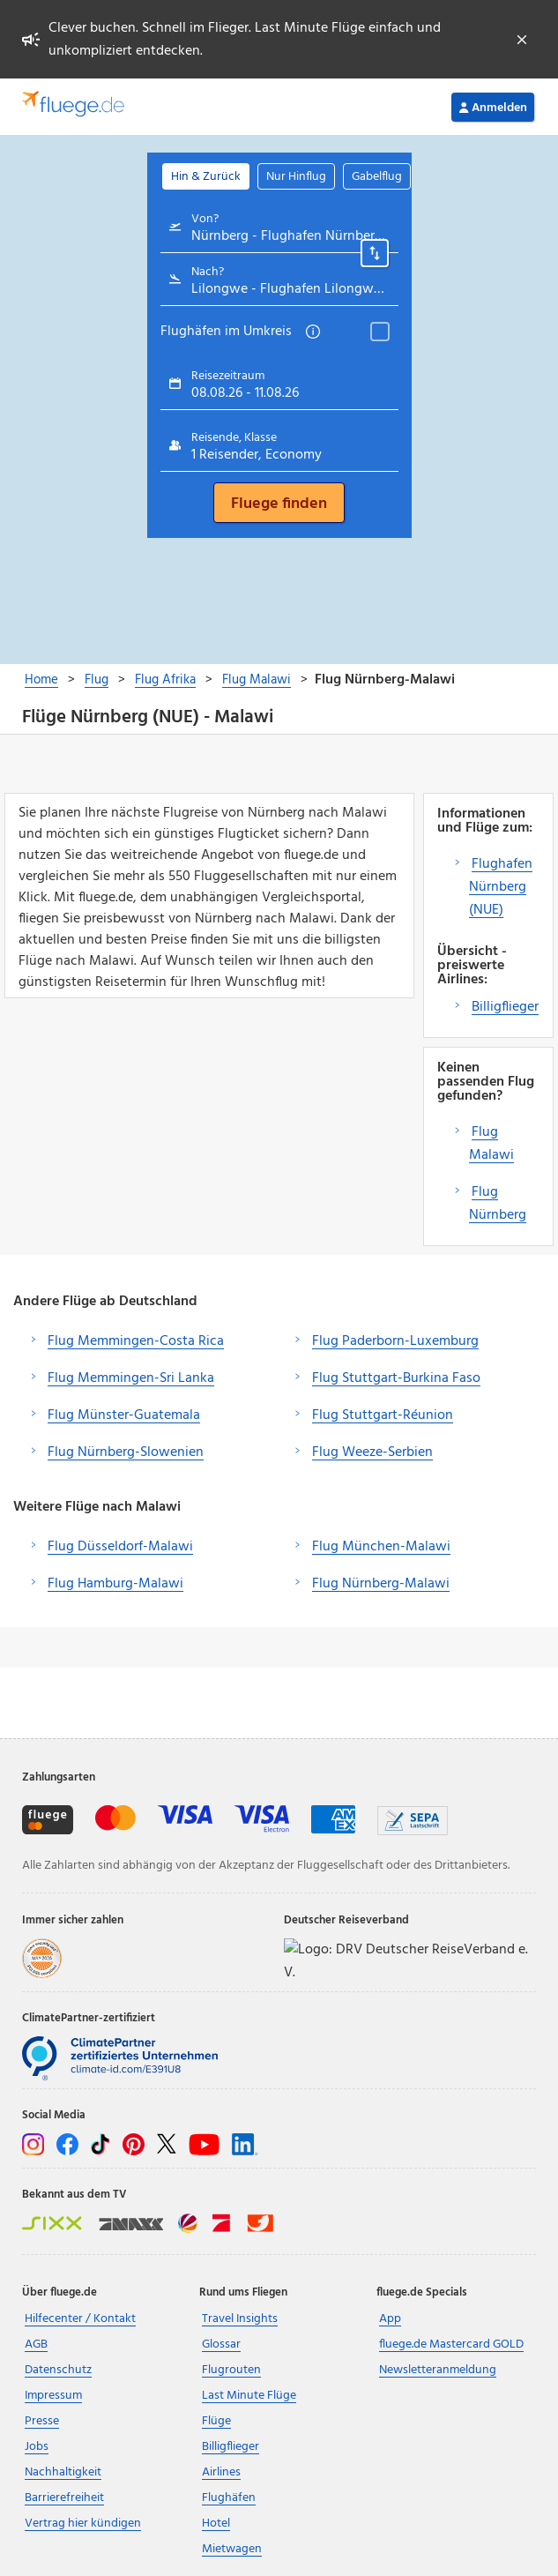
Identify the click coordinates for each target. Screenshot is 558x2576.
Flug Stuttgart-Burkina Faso (396, 1378)
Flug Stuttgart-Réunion (382, 1415)
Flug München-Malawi (381, 1546)
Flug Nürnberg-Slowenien (126, 1452)
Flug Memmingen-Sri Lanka (131, 1378)
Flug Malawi (491, 1144)
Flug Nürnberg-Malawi (381, 1583)
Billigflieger (505, 1007)
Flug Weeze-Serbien (372, 1452)
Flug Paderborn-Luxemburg (395, 1341)
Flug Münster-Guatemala (124, 1415)
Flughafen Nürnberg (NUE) (500, 887)
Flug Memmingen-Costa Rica (136, 1341)
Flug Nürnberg (497, 1204)
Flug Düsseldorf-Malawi (120, 1546)
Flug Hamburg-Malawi (115, 1583)
